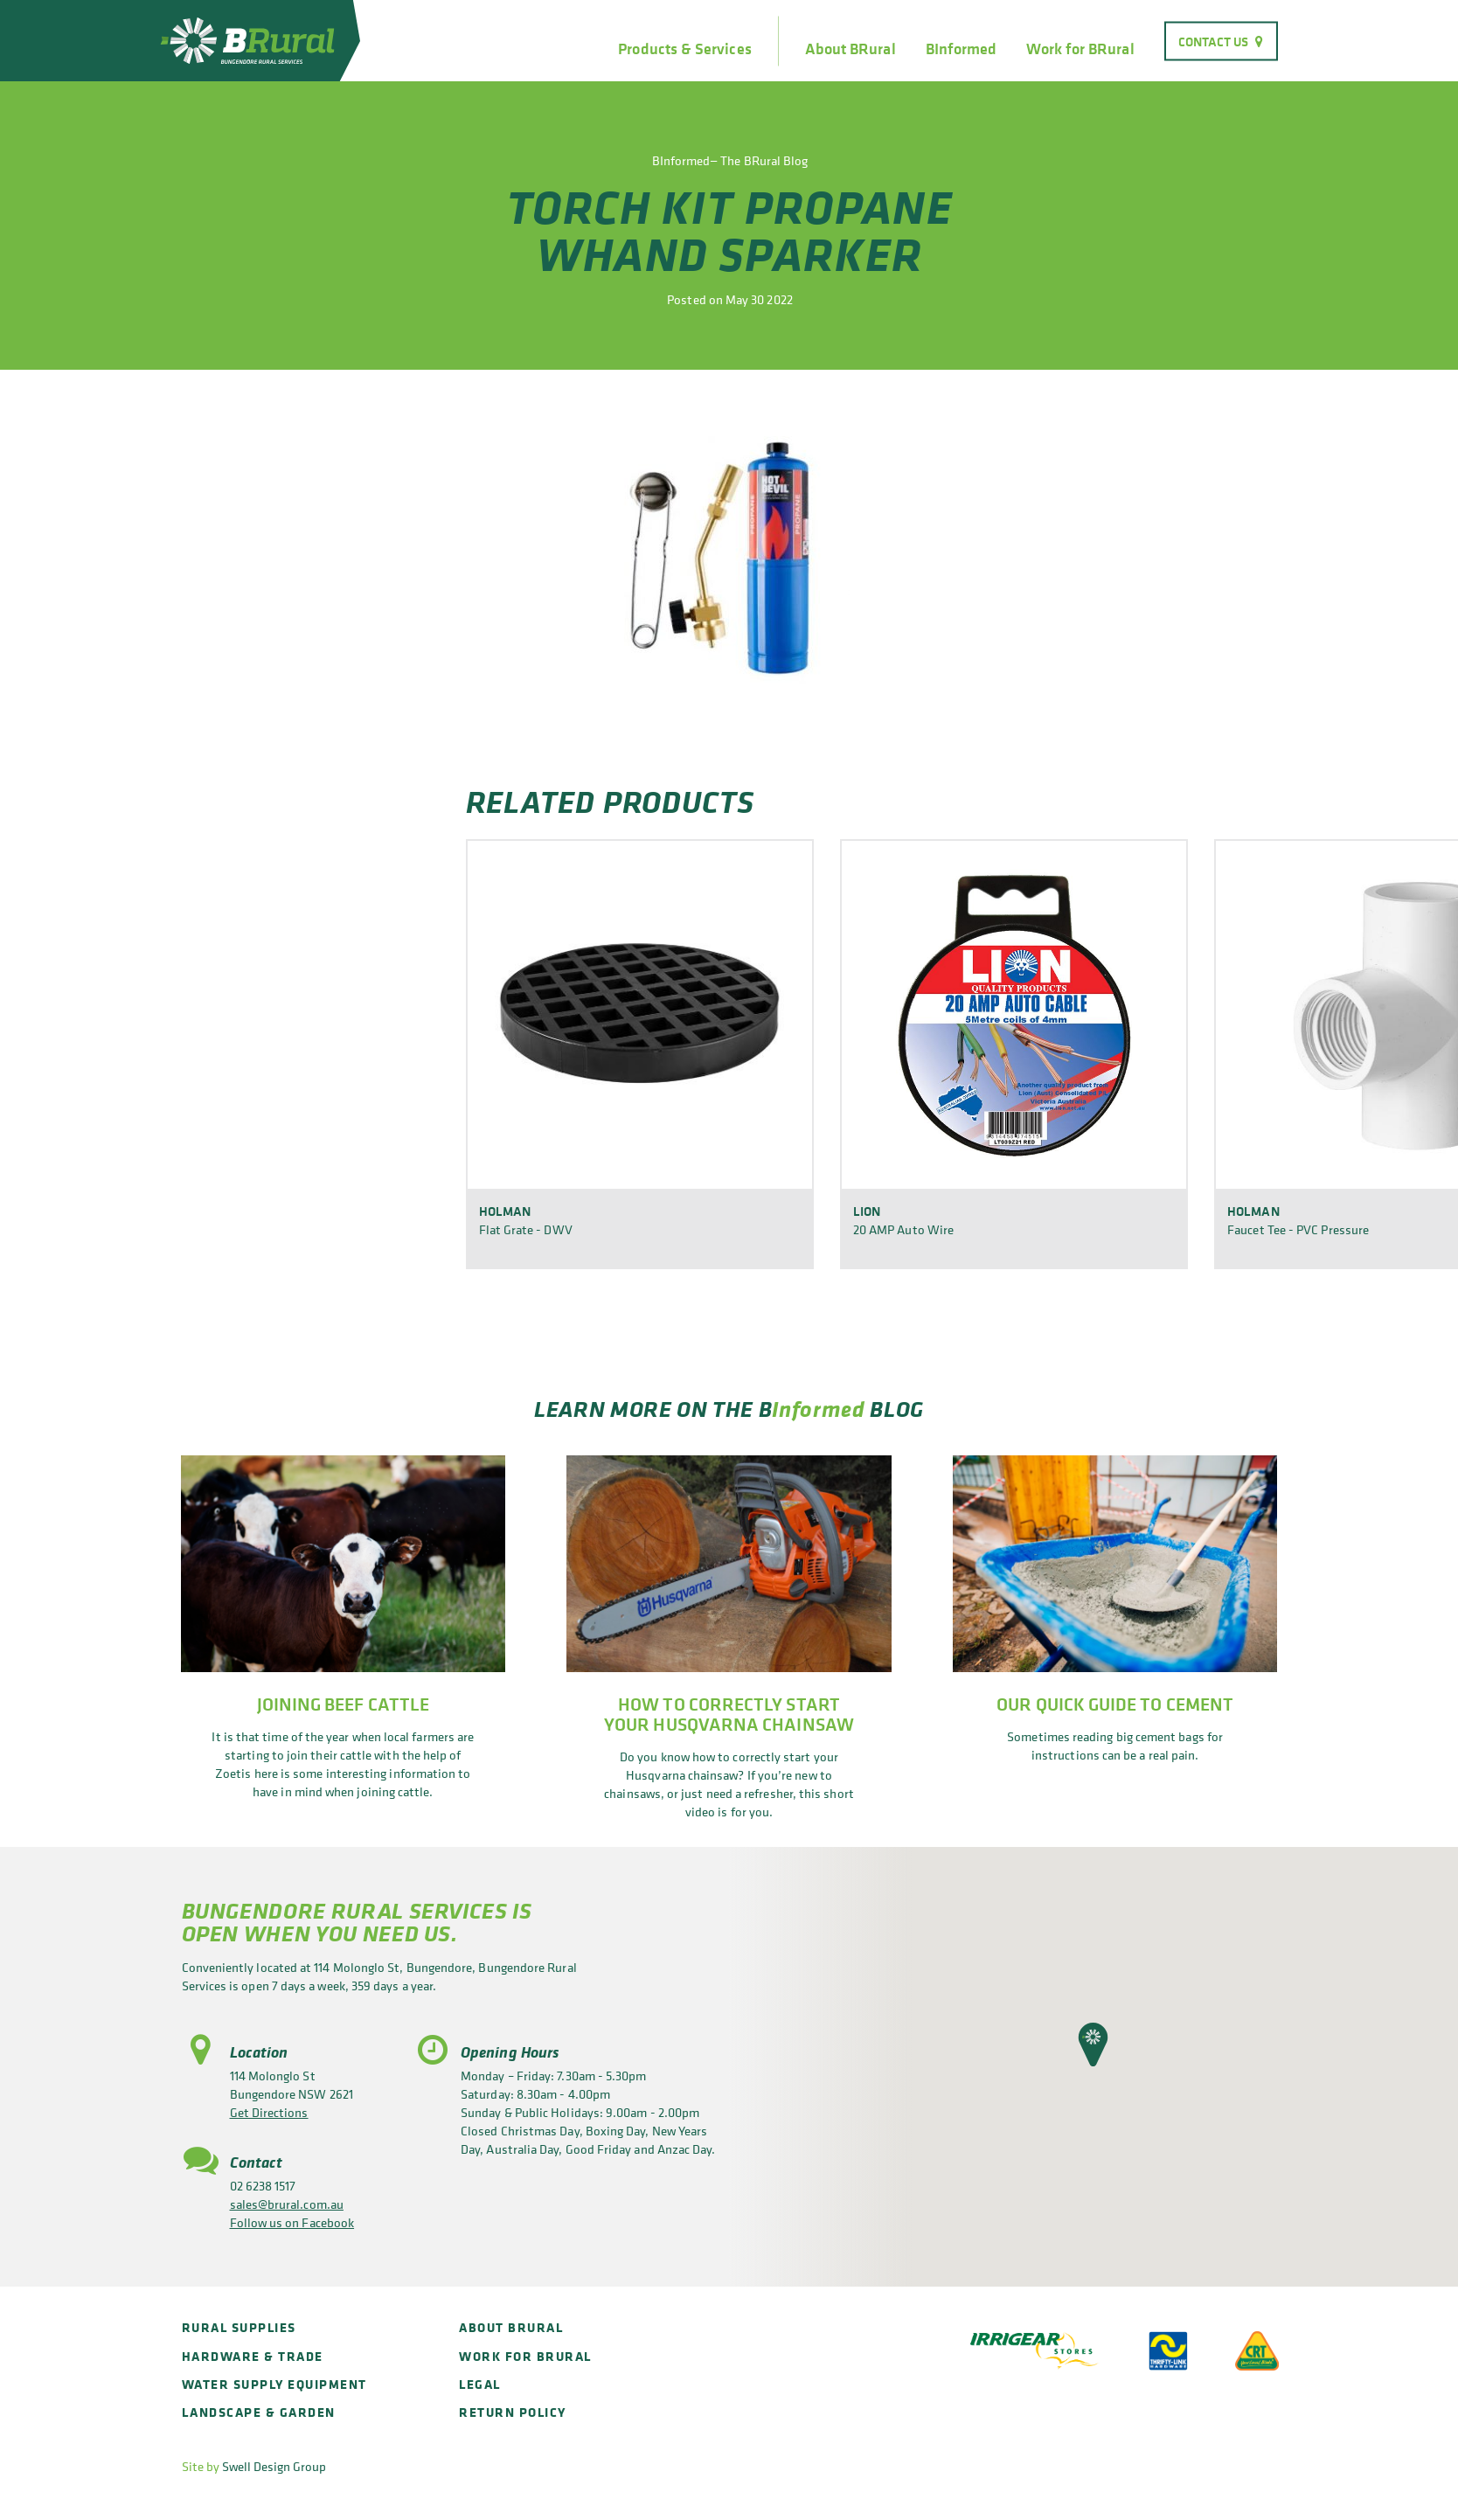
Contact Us (1213, 40)
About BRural (850, 48)
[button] (1093, 2044)
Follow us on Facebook (292, 2222)
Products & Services (684, 48)
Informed (818, 1408)
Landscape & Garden (259, 2412)
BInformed (961, 48)
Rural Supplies (239, 2327)
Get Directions (269, 2112)
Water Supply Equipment (274, 2384)
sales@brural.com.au (287, 2204)
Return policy (512, 2412)
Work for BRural (1080, 48)
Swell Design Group (274, 2466)
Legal (480, 2384)
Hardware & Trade (252, 2356)
